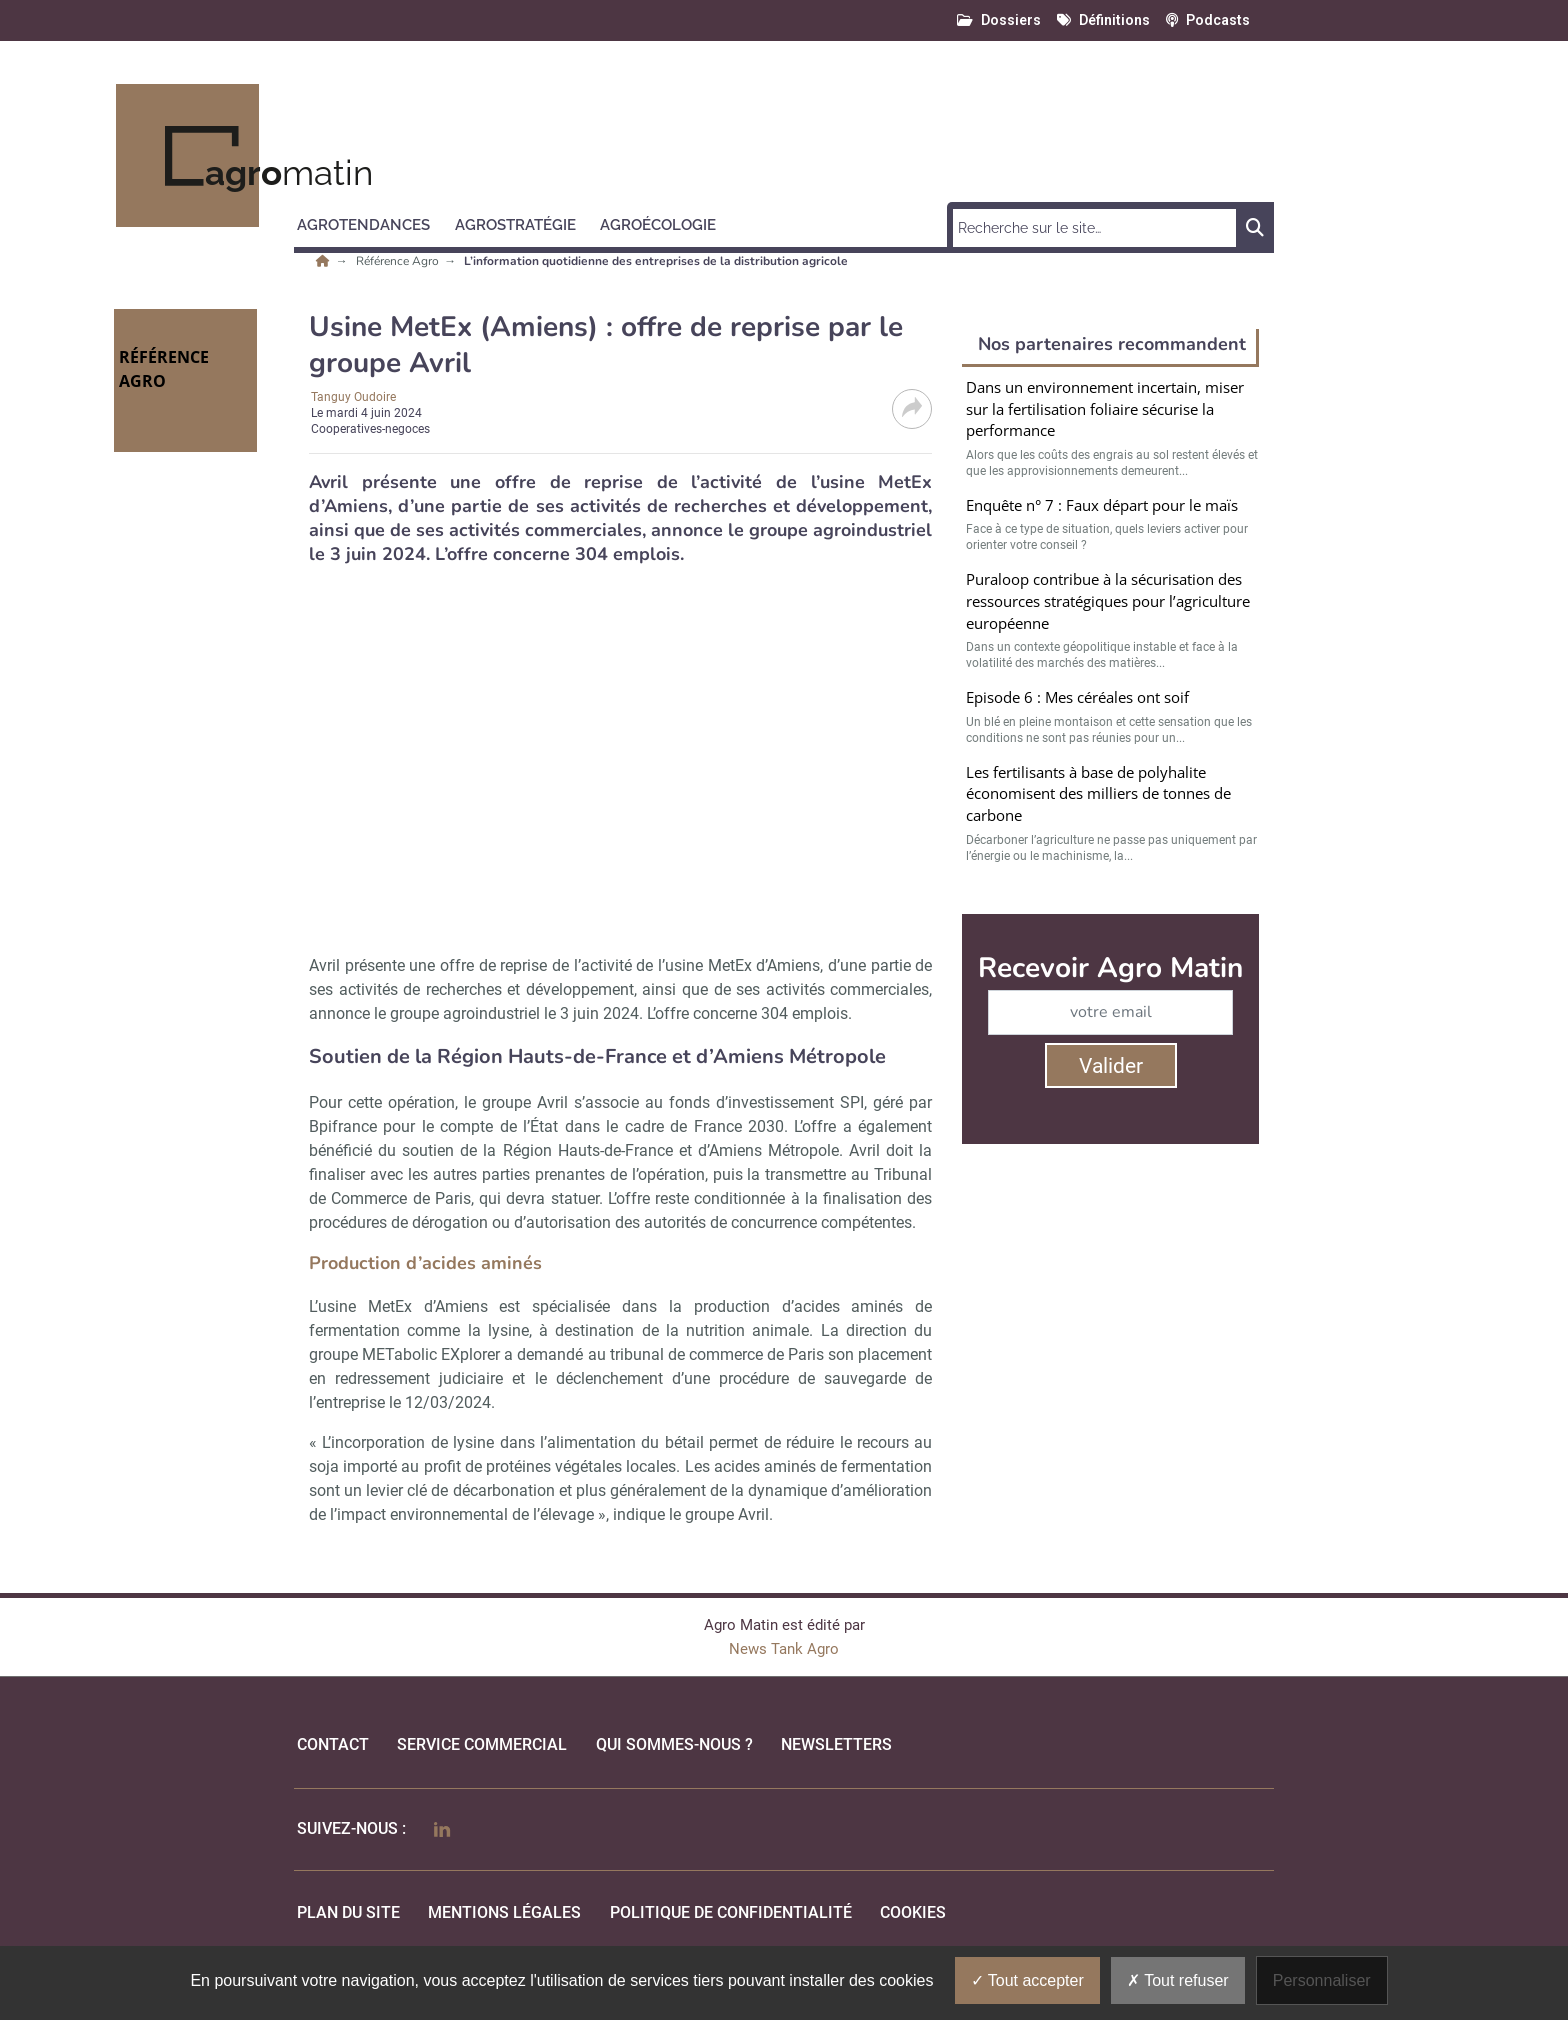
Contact (333, 1744)
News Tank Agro (784, 1649)
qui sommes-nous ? (674, 1744)
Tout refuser (1178, 1980)
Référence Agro (399, 261)
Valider (1111, 1066)
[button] (372, 222)
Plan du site (348, 1912)
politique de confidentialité (731, 1912)
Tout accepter (1027, 1980)
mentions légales (504, 1912)
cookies (913, 1912)
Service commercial (482, 1744)
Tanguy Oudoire (353, 397)
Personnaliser (1322, 1980)
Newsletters (836, 1744)
